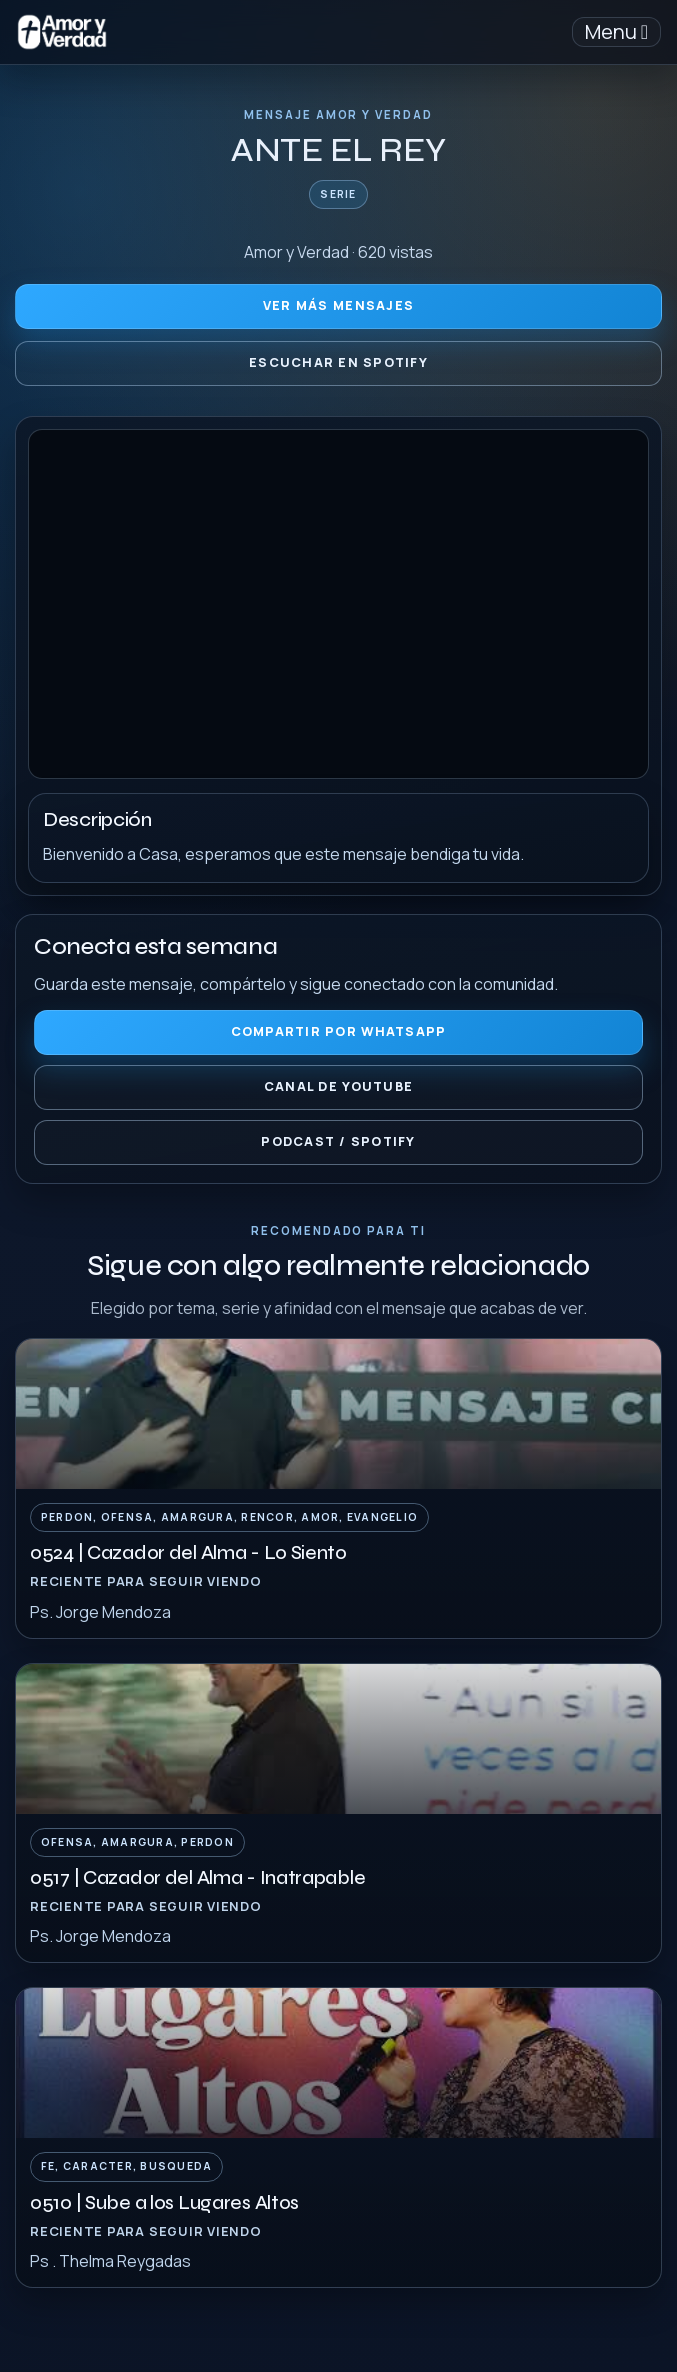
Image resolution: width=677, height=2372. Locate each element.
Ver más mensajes (338, 305)
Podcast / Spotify (338, 1141)
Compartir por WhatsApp (339, 1031)
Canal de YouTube (338, 1086)
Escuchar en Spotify (338, 362)
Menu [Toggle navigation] (616, 31)
